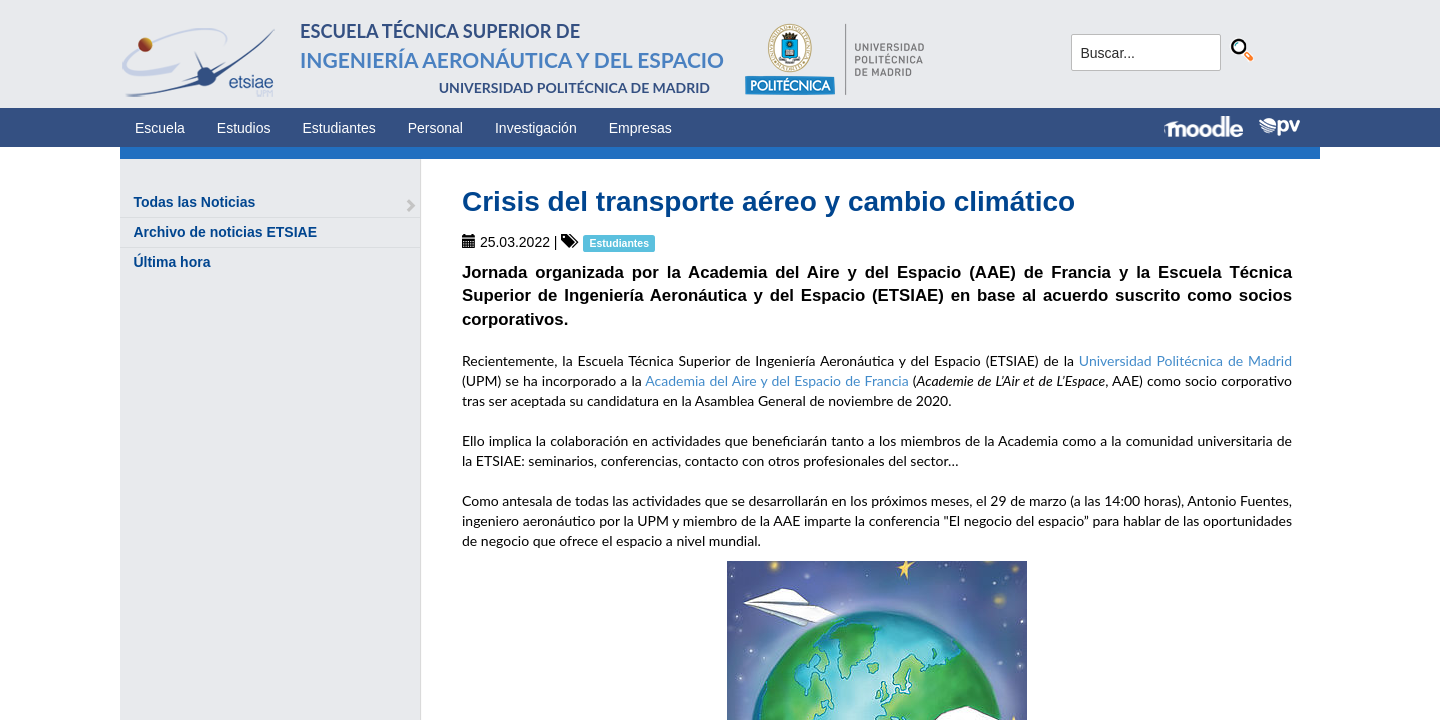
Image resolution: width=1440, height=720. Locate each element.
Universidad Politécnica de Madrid (1185, 360)
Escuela (160, 128)
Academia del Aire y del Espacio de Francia (776, 380)
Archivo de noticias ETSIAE (225, 232)
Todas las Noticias (194, 202)
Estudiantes (339, 128)
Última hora (171, 262)
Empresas (640, 128)
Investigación (536, 128)
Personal (435, 128)
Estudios (244, 128)
